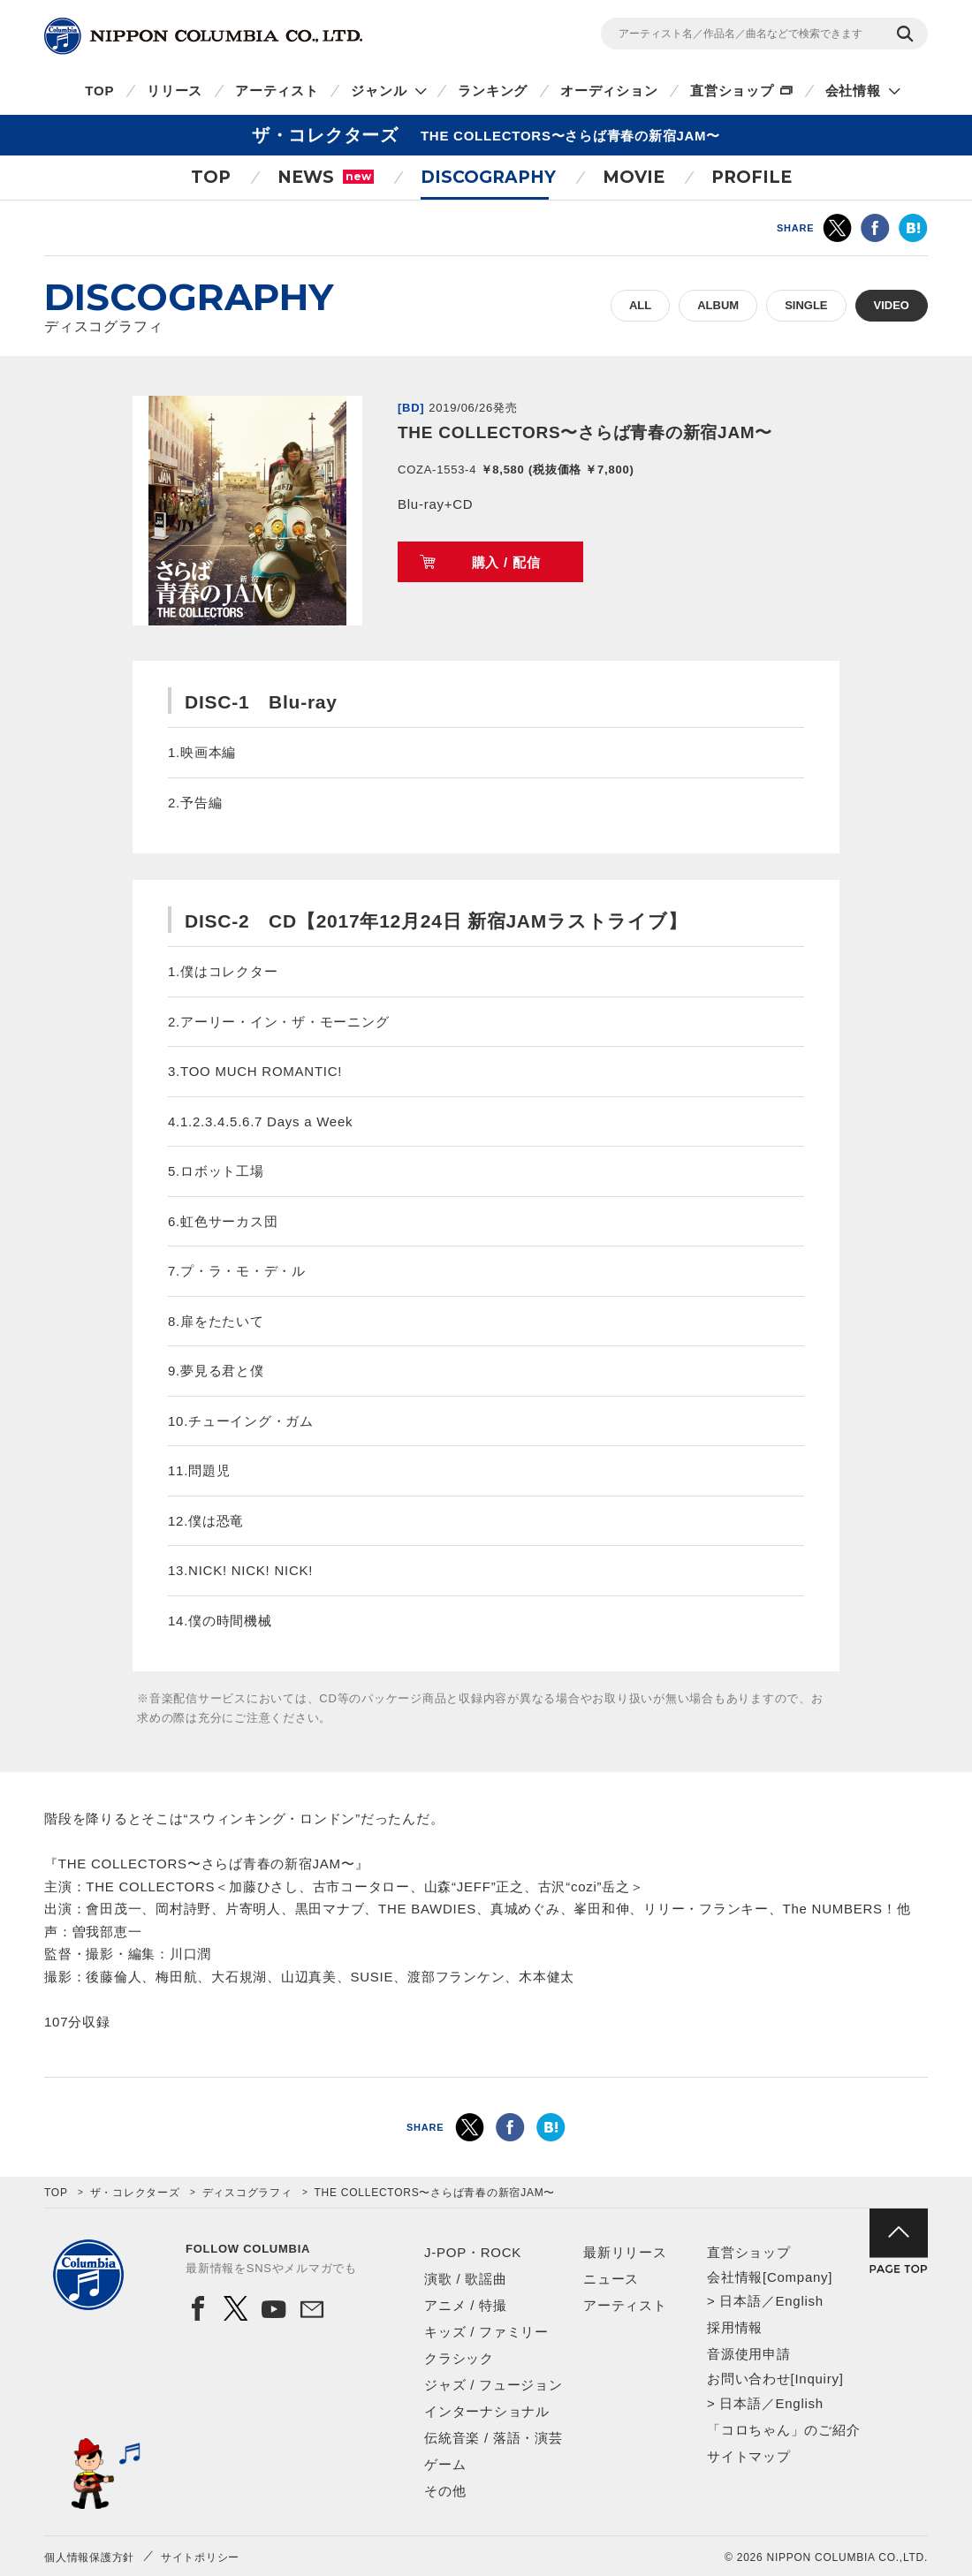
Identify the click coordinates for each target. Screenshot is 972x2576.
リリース (174, 90)
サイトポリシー (200, 2557)
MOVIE (633, 177)
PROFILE (751, 177)
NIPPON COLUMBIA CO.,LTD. (203, 36)
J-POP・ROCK (472, 2252)
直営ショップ (732, 90)
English (799, 2300)
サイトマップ (749, 2456)
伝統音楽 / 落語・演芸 (493, 2437)
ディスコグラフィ (247, 2192)
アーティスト (277, 90)
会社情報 (853, 90)
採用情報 (735, 2327)
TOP (99, 90)
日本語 (740, 2300)
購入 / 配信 (506, 562)
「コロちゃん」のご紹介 (783, 2429)
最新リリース (625, 2252)
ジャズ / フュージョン (493, 2384)
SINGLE (806, 305)
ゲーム (445, 2464)
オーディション (608, 90)
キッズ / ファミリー (486, 2331)
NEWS (325, 177)
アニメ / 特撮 (465, 2305)
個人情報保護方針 (89, 2557)
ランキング (493, 90)
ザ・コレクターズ (135, 2192)
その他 (445, 2490)
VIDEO (891, 305)
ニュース (611, 2278)
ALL (640, 305)
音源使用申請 (749, 2353)
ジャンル (378, 90)
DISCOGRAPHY (488, 177)
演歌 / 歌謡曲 (465, 2278)
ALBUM (718, 305)
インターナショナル (487, 2411)
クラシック (459, 2358)
